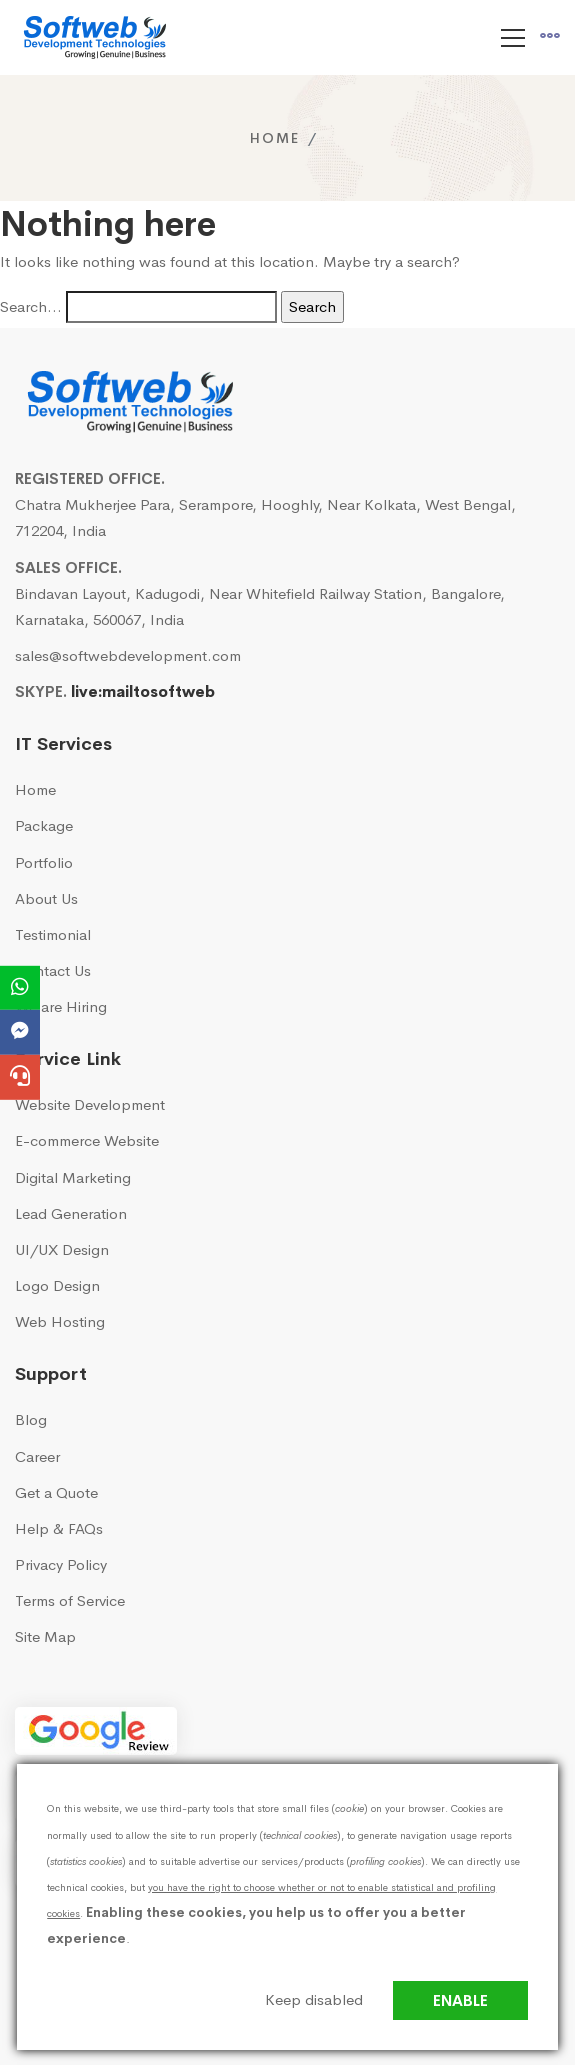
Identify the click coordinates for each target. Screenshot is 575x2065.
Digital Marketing (73, 1177)
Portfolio (44, 862)
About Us (46, 898)
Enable (460, 2000)
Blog (31, 1419)
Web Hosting (60, 1321)
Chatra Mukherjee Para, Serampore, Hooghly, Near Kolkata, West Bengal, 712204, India (265, 517)
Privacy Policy (61, 1564)
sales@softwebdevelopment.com (128, 655)
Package (44, 825)
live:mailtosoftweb (143, 691)
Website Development (90, 1104)
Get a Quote (56, 1492)
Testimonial (53, 934)
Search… (31, 306)
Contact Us (53, 970)
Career (37, 1456)
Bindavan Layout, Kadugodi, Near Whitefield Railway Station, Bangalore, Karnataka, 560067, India (260, 606)
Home (275, 138)
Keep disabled (314, 1999)
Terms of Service (70, 1600)
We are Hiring (61, 1006)
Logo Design (57, 1285)
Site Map (45, 1636)
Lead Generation (71, 1213)
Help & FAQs (59, 1528)
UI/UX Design (62, 1249)
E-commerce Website (87, 1140)
